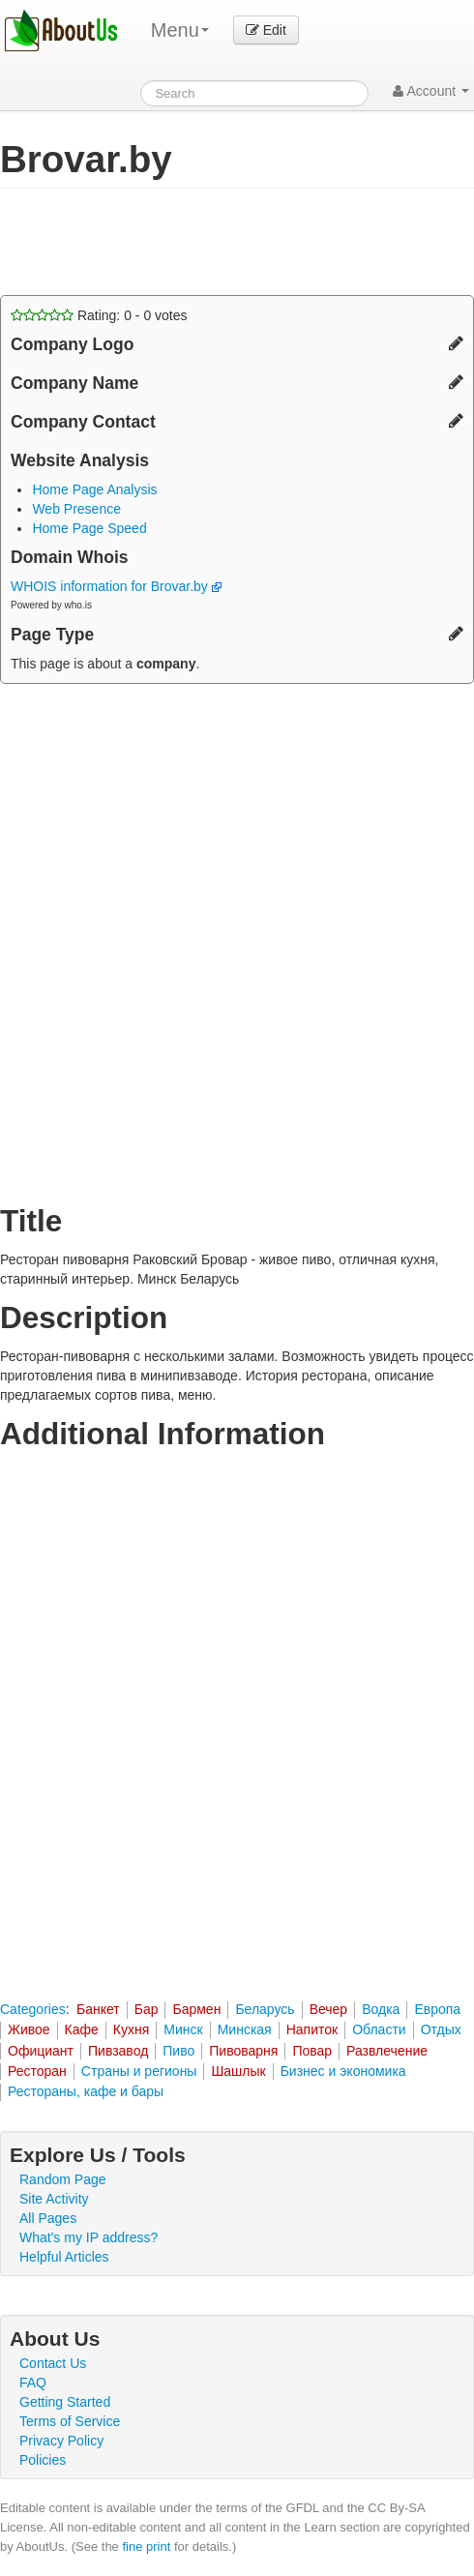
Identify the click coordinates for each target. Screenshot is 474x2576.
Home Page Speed (89, 528)
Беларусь (264, 2009)
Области (378, 2029)
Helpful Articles (64, 2257)
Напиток (312, 2029)
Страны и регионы (139, 2071)
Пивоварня (243, 2050)
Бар (146, 2009)
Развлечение (387, 2050)
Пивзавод (118, 2050)
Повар (312, 2050)
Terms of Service (69, 2421)
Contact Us (52, 2363)
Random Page (62, 2179)
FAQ (32, 2382)
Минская (245, 2029)
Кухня (131, 2029)
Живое (29, 2029)
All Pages (47, 2218)
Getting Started (64, 2402)
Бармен (196, 2009)
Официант (41, 2050)
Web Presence (76, 509)
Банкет (98, 2009)
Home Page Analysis (94, 489)
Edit (266, 30)
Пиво (178, 2050)
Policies (42, 2460)
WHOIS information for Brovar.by (116, 586)
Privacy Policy (61, 2440)
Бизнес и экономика (343, 2071)
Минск (182, 2029)
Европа (437, 2009)
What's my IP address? (88, 2237)
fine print (146, 2546)
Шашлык (238, 2071)
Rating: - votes (99, 315)
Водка (381, 2009)
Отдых (441, 2029)
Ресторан (37, 2071)
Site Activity (54, 2198)
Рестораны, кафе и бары (85, 2091)
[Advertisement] (155, 242)
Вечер (329, 2009)
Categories (33, 2009)
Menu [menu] (180, 30)
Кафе (82, 2029)
